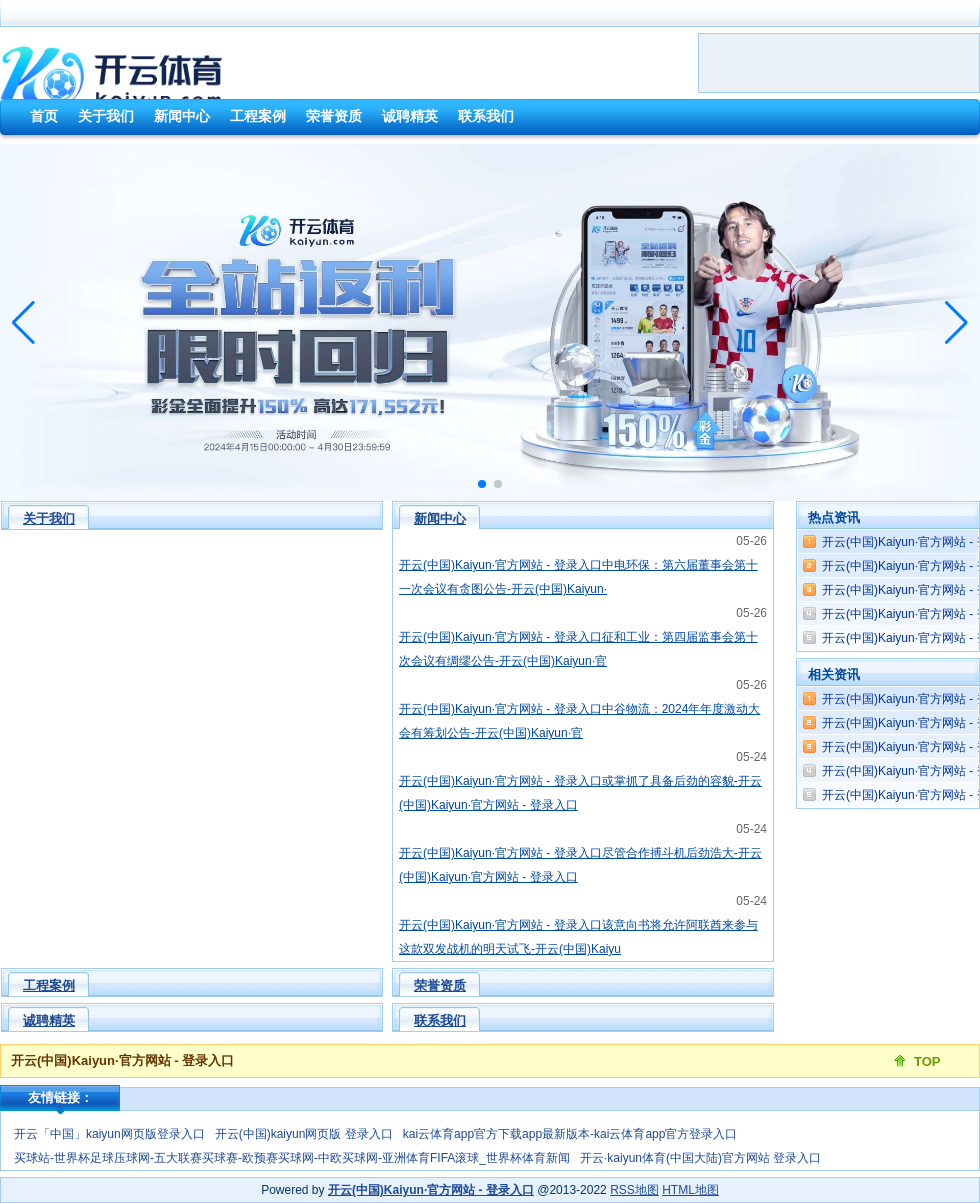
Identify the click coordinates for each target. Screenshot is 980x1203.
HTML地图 (690, 1190)
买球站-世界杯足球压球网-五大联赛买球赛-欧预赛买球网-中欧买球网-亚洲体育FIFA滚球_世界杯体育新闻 (292, 1158)
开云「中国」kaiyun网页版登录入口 (109, 1134)
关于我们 (49, 518)
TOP (927, 1061)
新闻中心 (440, 518)
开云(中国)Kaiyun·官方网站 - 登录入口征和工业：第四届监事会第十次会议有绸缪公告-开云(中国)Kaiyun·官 (578, 649)
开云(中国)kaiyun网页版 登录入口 (304, 1134)
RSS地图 (634, 1190)
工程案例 (49, 985)
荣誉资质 (440, 985)
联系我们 (440, 1020)
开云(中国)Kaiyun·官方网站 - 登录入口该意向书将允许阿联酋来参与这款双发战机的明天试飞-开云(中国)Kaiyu (578, 937)
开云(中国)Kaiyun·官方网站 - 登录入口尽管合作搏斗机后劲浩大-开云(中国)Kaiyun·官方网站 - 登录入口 (580, 865)
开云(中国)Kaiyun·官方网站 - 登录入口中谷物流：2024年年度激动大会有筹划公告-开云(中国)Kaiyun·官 (579, 721)
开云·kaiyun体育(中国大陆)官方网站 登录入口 (700, 1158)
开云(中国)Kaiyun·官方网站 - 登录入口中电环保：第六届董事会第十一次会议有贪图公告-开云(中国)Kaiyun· (578, 577)
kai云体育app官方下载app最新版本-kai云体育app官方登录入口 (570, 1134)
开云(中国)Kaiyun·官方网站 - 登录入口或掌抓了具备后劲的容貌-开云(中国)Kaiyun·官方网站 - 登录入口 (580, 793)
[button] (956, 323)
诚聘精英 (49, 1020)
